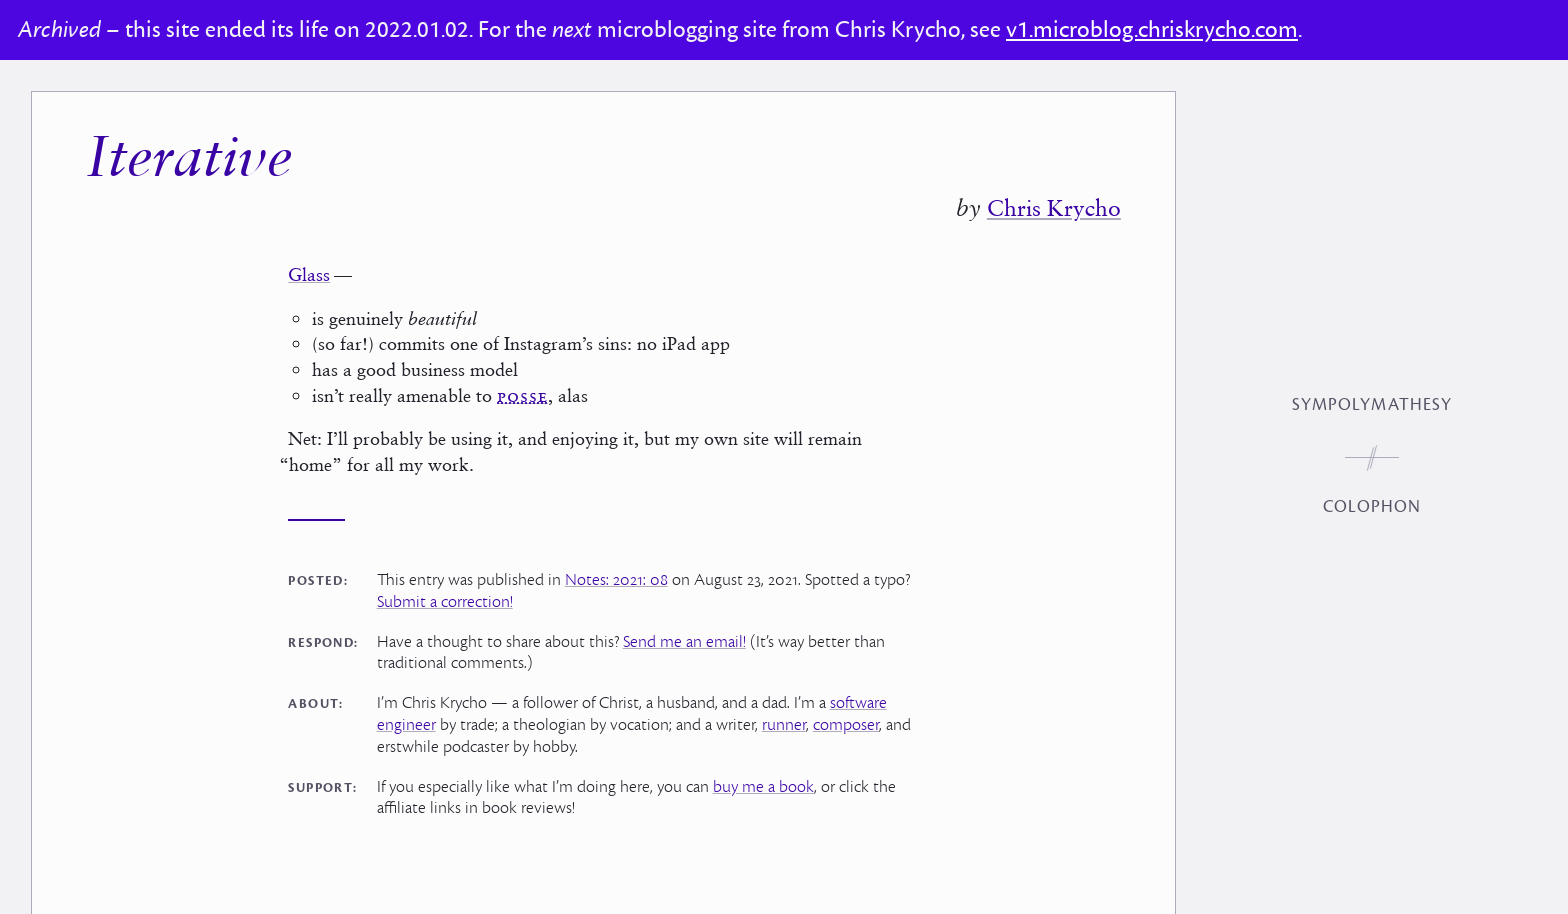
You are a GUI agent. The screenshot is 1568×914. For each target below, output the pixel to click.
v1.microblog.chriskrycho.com (1152, 30)
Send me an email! (684, 642)
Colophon (1372, 507)
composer (846, 725)
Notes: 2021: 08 (616, 580)
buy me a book (763, 787)
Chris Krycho (1054, 208)
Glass (309, 274)
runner (784, 725)
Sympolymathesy (1372, 405)
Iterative (189, 161)
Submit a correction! (445, 602)
